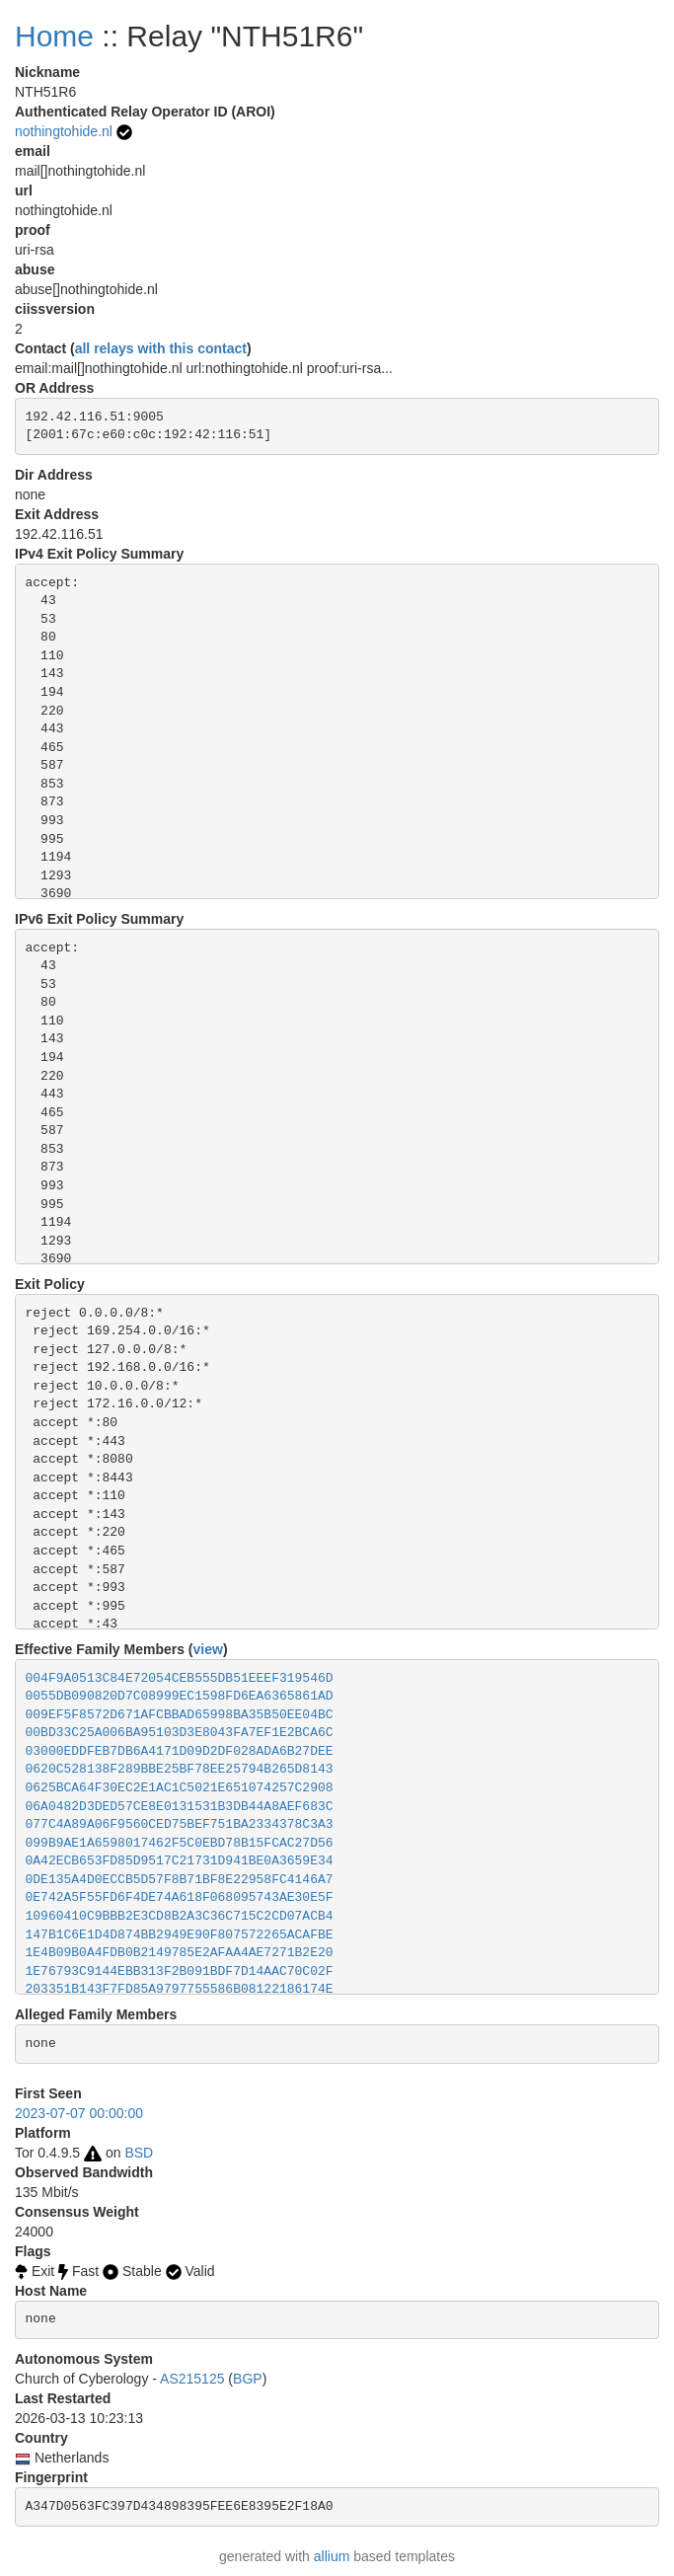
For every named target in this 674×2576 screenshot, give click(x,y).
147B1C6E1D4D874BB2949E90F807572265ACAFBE (180, 1935)
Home (54, 36)
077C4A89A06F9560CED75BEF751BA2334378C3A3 (180, 1824)
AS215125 (192, 2379)
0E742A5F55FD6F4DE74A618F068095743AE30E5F (180, 1897)
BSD (138, 2152)
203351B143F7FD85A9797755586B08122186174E (180, 1989)
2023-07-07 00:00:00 (79, 2113)
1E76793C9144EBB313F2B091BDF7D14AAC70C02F (180, 1971)
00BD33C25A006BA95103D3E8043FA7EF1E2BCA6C (180, 1732)
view (208, 1649)
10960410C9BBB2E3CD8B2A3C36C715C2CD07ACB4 (180, 1916)
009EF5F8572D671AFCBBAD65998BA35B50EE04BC (180, 1714)
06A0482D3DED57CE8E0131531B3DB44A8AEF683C (180, 1806)
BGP (247, 2379)
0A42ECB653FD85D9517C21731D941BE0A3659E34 (180, 1861)
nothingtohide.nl (63, 131)
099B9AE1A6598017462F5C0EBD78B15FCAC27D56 (180, 1843)
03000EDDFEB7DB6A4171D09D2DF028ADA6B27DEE (180, 1751)
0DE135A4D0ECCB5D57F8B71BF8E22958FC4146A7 (180, 1879)
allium (332, 2556)
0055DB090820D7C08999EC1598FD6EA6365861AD (180, 1696)
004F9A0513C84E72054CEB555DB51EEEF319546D (180, 1678)
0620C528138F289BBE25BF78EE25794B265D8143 (180, 1769)
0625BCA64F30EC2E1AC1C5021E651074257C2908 (180, 1787)
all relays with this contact (161, 348)
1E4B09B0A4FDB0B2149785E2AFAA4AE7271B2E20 (180, 1952)
